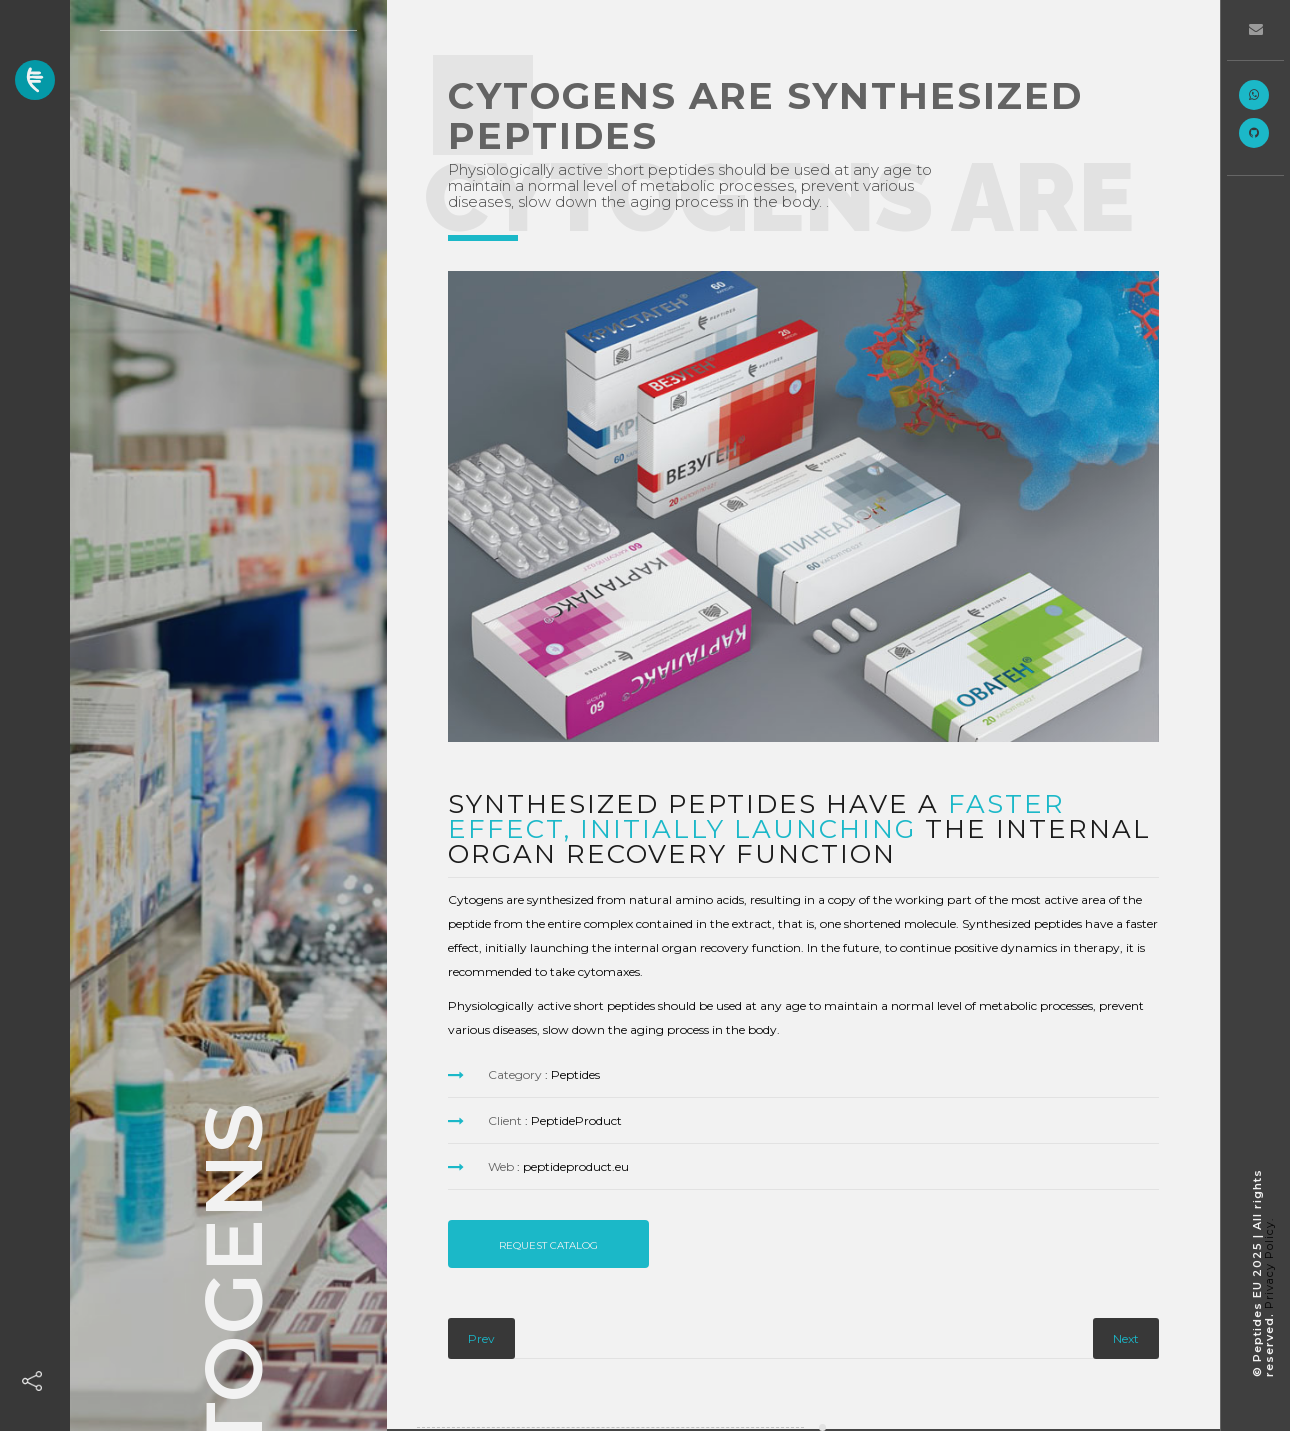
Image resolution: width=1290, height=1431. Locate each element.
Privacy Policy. (1269, 1263)
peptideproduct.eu (576, 1166)
